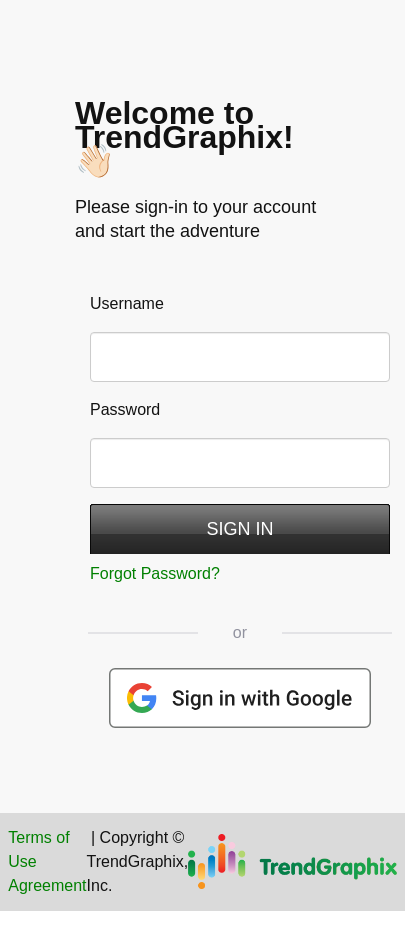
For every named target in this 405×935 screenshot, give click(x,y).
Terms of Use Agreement (47, 861)
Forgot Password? (155, 573)
